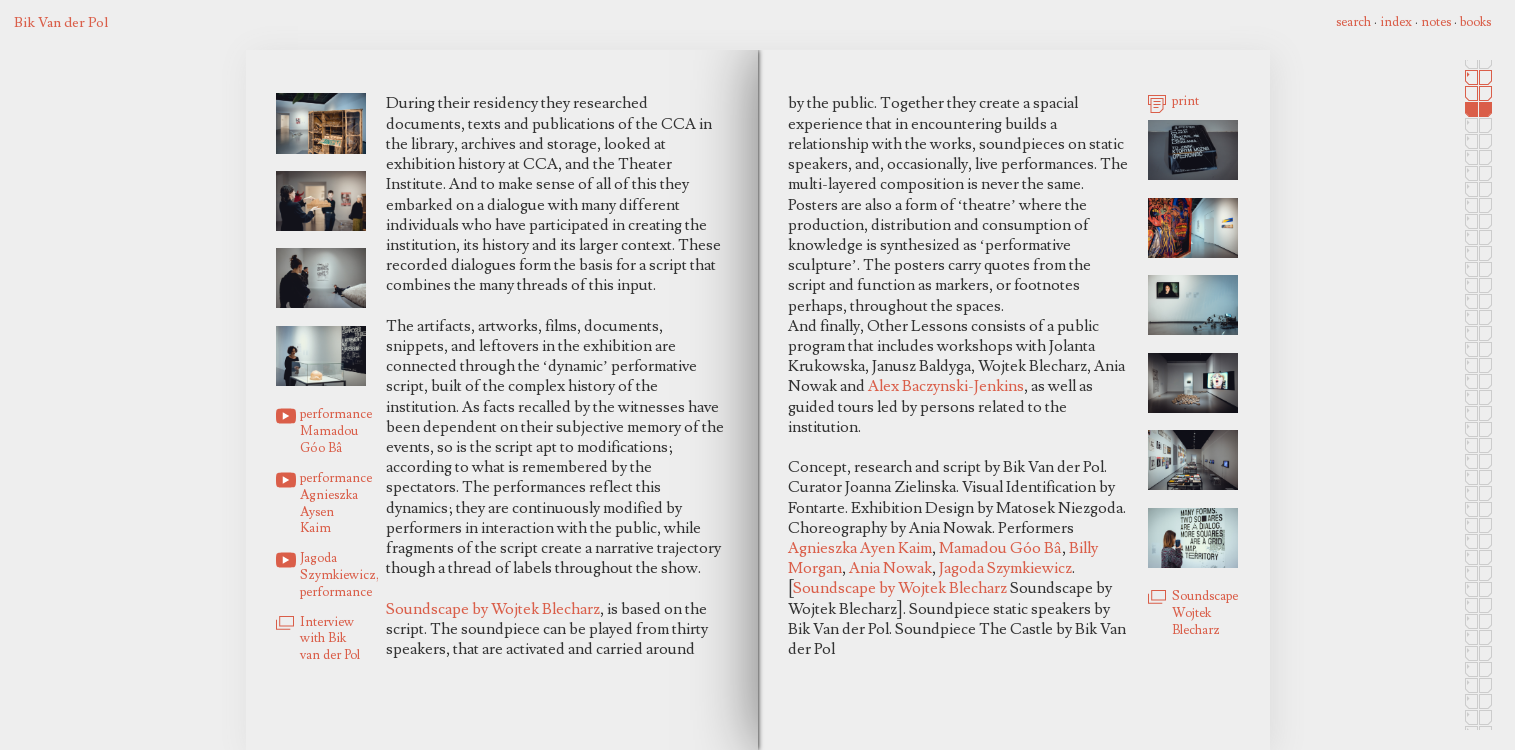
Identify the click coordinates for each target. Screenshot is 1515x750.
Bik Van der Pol (61, 22)
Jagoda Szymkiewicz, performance (333, 575)
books (1475, 22)
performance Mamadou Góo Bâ (333, 431)
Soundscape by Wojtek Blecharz (493, 609)
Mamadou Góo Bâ (1000, 548)
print (1185, 101)
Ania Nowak (890, 568)
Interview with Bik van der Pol (330, 639)
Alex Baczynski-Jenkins (946, 386)
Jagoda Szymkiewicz (1005, 568)
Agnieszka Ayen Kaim (860, 548)
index (1396, 22)
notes (1436, 22)
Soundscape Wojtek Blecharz (1205, 613)
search (1353, 22)
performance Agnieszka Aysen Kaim (333, 503)
